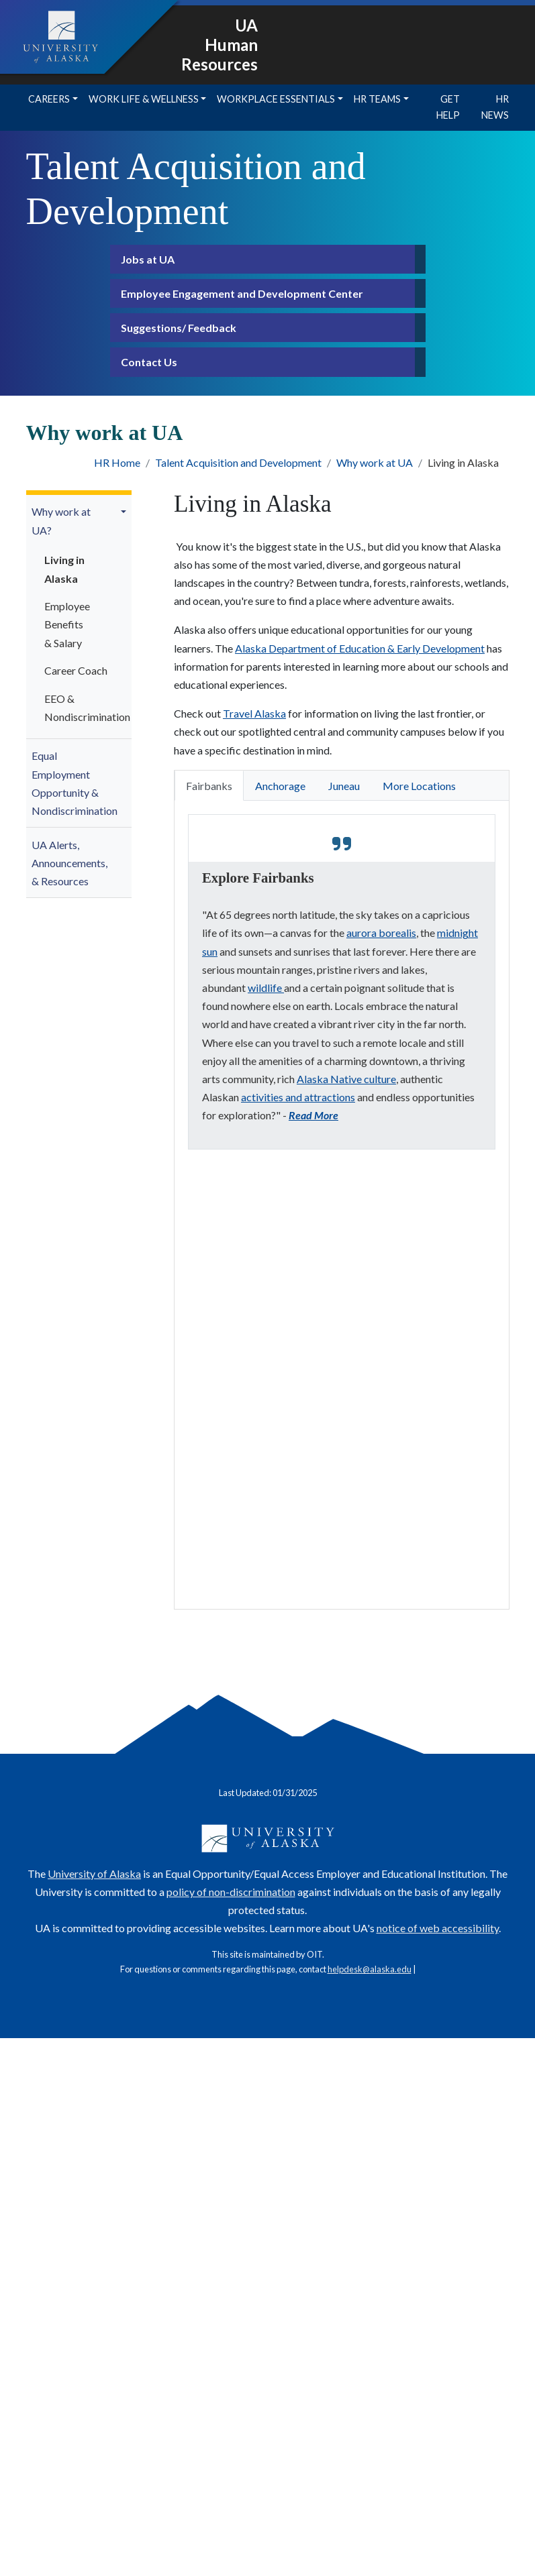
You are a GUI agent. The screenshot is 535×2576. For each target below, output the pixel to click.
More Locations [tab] (419, 785)
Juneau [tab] (344, 785)
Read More (313, 1115)
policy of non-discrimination (230, 1891)
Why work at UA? (61, 520)
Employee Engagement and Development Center (242, 293)
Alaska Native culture (346, 1078)
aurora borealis (381, 932)
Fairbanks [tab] (209, 785)
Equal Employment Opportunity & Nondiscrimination (74, 783)
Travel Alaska (254, 713)
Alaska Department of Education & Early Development (360, 648)
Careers (49, 99)
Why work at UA (374, 462)
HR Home (117, 462)
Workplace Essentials (276, 99)
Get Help (448, 107)
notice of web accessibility (438, 1927)
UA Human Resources (219, 44)
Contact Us (149, 361)
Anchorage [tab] (280, 785)
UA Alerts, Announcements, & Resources (69, 862)
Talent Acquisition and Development (238, 462)
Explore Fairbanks (258, 877)
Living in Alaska (64, 568)
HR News (495, 107)
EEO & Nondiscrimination (80, 707)
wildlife (266, 987)
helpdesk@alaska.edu (369, 1969)
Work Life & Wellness (144, 99)
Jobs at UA (148, 259)
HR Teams (377, 99)
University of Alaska (94, 1873)
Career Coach (75, 670)
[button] (125, 511)
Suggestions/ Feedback (178, 327)
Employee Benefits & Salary (67, 624)
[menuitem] (79, 617)
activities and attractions (298, 1096)
